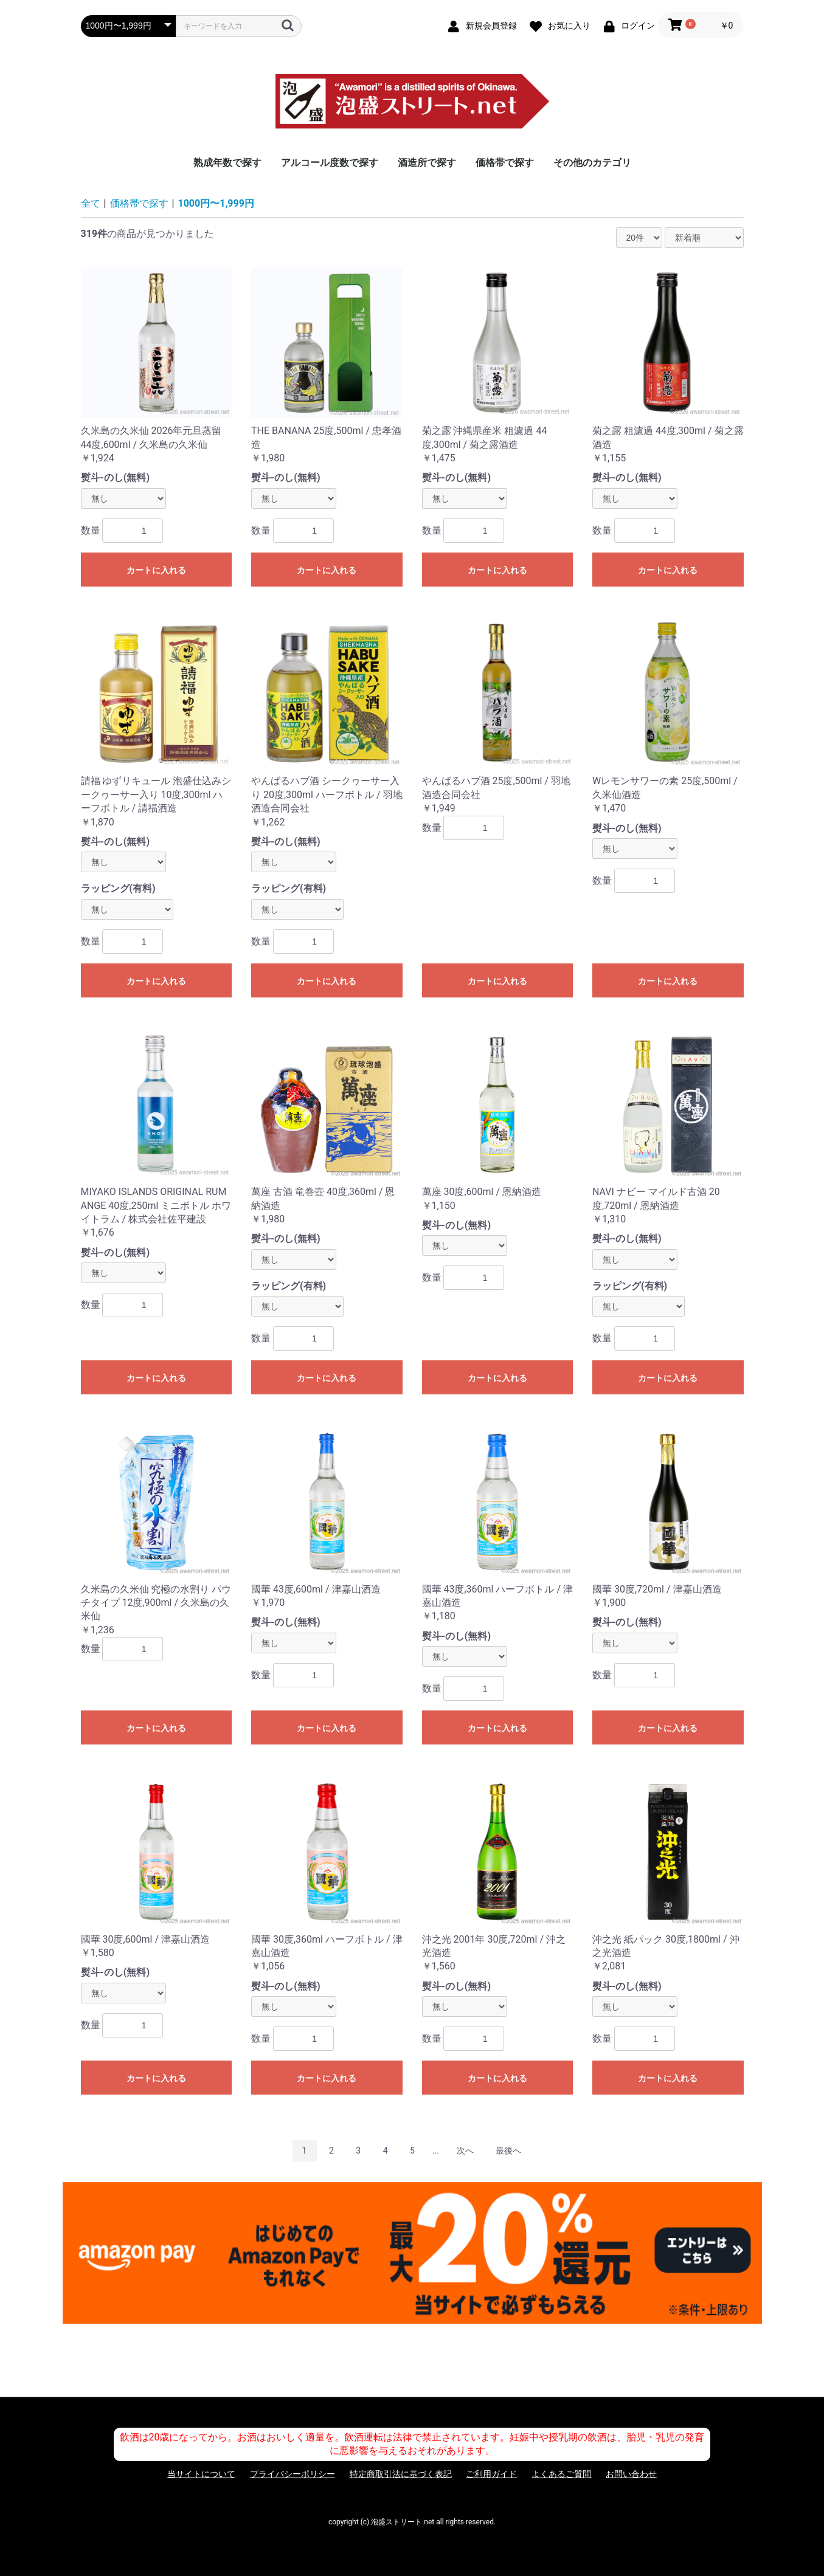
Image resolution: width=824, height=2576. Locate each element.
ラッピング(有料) (118, 888)
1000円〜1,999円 (216, 203)
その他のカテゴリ (592, 162)
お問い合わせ (631, 2474)
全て (90, 203)
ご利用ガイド (491, 2474)
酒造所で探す (427, 162)
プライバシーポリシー (292, 2474)
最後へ (508, 2150)
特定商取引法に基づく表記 (401, 2474)
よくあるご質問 (561, 2474)
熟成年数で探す (227, 162)
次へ (465, 2150)
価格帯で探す (505, 162)
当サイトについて (201, 2474)
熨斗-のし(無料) (115, 477)
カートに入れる (156, 570)
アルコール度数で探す (329, 162)
